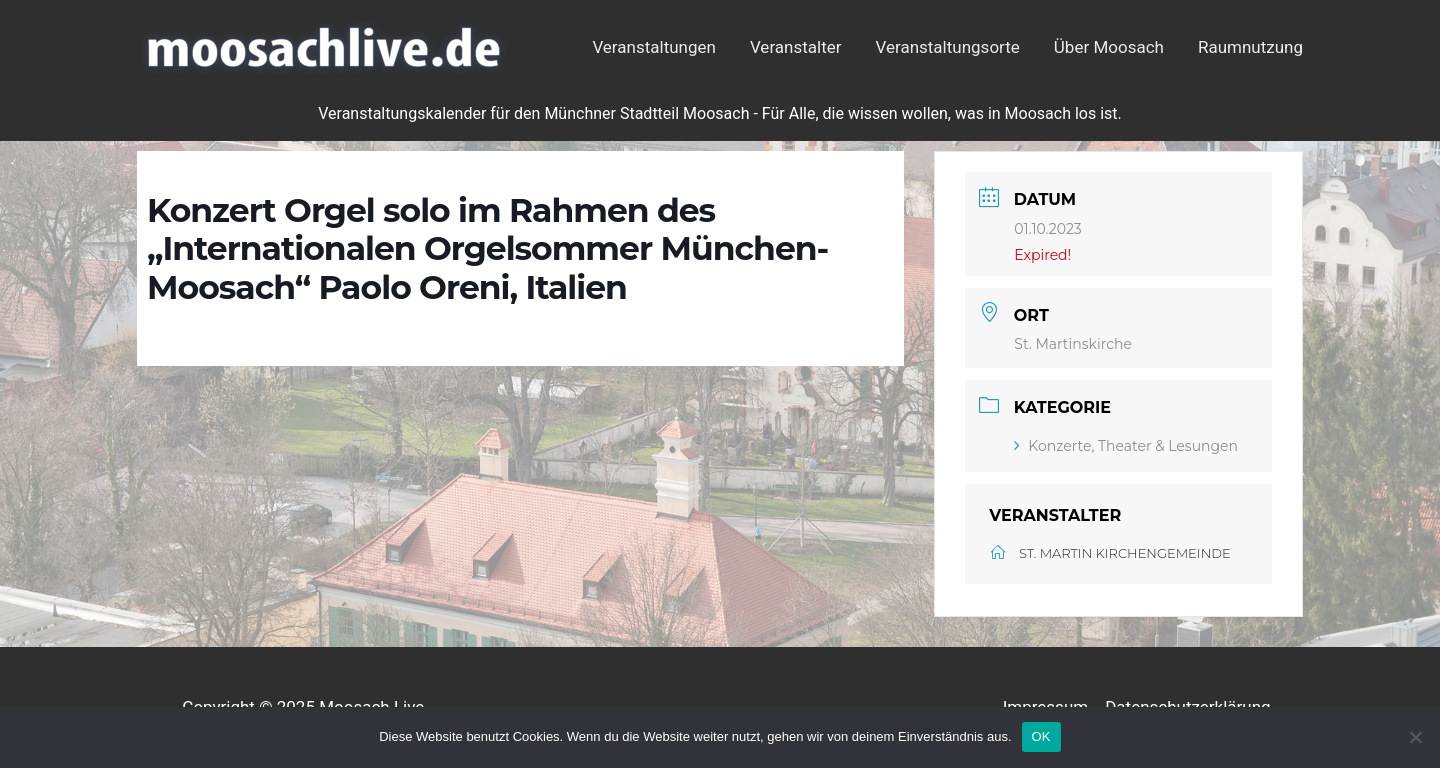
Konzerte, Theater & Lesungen (1126, 446)
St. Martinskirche (1073, 344)
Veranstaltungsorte (948, 47)
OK (1041, 736)
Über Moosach (1109, 47)
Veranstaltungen (654, 47)
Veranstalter (796, 47)
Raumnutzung (1250, 47)
